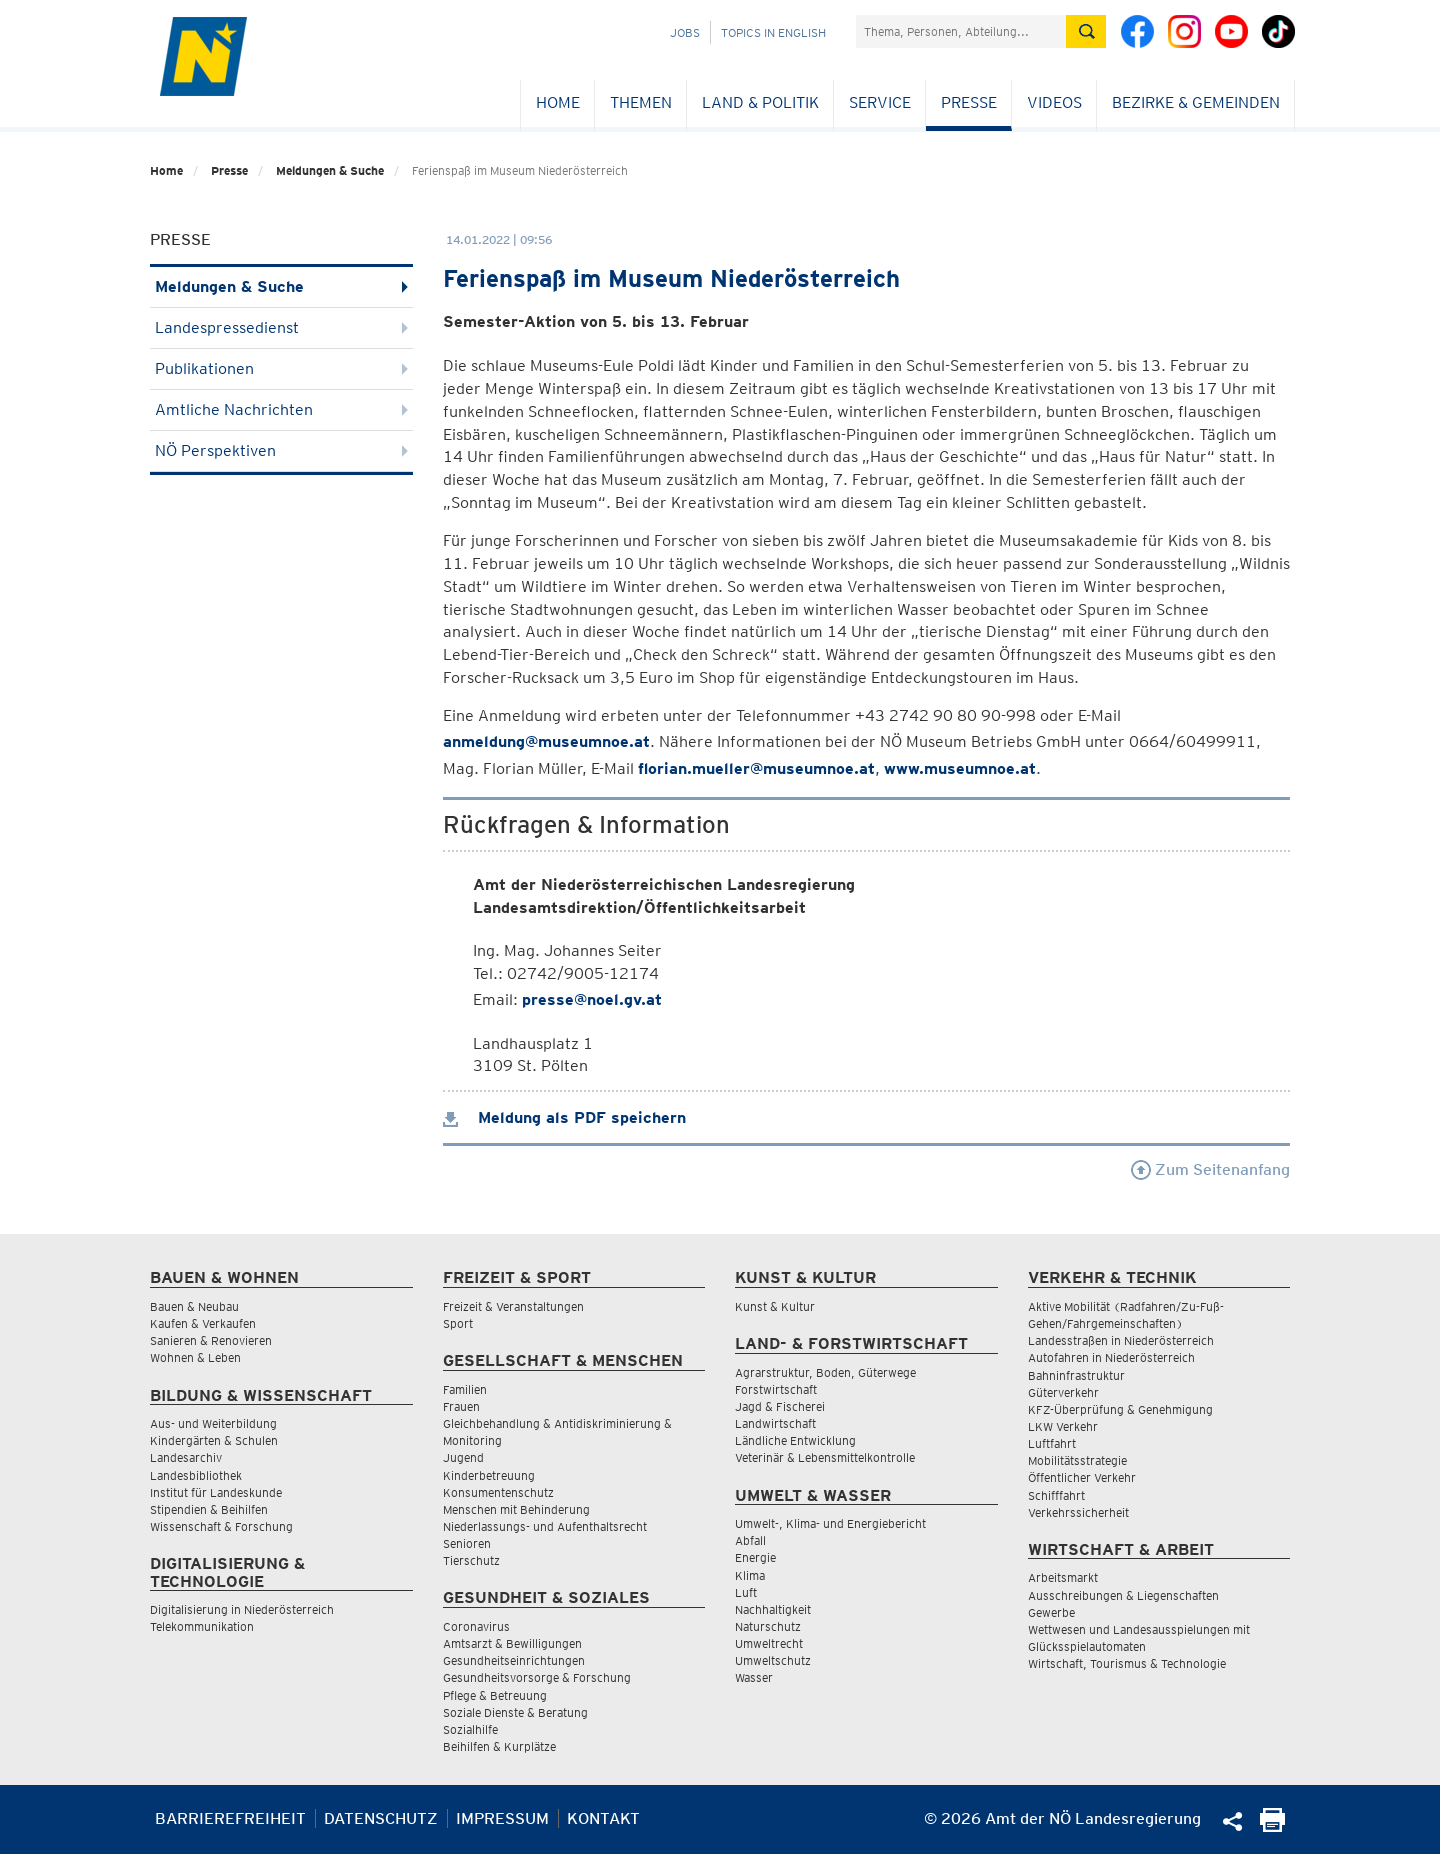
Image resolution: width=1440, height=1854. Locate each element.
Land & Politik (760, 102)
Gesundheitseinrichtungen (514, 1660)
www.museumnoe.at (960, 768)
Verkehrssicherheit (1078, 1512)
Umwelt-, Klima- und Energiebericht (830, 1523)
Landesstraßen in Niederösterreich (1121, 1340)
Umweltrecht (769, 1643)
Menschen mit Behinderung (516, 1509)
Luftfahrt (1052, 1443)
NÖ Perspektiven (281, 450)
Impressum (502, 1818)
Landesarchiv (186, 1457)
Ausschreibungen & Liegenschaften (1123, 1595)
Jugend (463, 1457)
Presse (969, 102)
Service (880, 102)
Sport (458, 1323)
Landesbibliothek (196, 1475)
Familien (465, 1389)
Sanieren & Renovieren (211, 1340)
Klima (750, 1575)
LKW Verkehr (1063, 1426)
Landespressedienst (281, 327)
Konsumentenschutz (498, 1492)
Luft (746, 1592)
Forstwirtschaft (776, 1389)
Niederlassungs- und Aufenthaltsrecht (545, 1526)
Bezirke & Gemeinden (1196, 102)
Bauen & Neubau (194, 1306)
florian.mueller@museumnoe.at (756, 768)
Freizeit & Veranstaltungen (513, 1306)
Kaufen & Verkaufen (203, 1323)
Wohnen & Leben (195, 1357)
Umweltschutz (773, 1660)
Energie (755, 1557)
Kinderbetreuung (489, 1475)
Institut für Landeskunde (216, 1492)
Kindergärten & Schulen (214, 1440)
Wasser (754, 1677)
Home (558, 102)
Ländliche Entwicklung (795, 1440)
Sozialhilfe (470, 1729)
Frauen (461, 1406)
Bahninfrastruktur (1076, 1375)
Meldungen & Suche (330, 170)
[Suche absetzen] (1086, 31)
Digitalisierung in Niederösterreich (242, 1609)
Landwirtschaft (775, 1423)
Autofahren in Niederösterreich (1111, 1357)
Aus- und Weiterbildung (213, 1423)
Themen (641, 102)
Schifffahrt (1056, 1495)
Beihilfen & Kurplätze (499, 1746)
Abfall (750, 1540)
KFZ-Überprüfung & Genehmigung (1120, 1409)
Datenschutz (381, 1818)
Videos (1054, 102)
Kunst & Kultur (775, 1306)
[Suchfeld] (961, 31)
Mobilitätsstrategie (1077, 1460)
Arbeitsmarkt (1063, 1577)
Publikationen (281, 368)
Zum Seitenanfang (1210, 1169)
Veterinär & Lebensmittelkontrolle (825, 1457)
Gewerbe (1051, 1612)
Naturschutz (768, 1626)
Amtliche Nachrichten (281, 409)
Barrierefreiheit (230, 1818)
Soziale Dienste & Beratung (515, 1712)
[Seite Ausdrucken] (1272, 1826)
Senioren (467, 1543)
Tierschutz (471, 1560)
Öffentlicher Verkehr (1082, 1477)
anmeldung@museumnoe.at (546, 741)
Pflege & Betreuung (495, 1695)
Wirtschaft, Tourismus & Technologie (1127, 1663)
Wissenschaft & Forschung (221, 1526)
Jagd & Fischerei (780, 1406)
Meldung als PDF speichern (564, 1117)
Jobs (685, 32)
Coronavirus (476, 1626)
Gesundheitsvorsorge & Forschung (537, 1677)
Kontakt (603, 1818)
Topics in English (773, 32)
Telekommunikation (202, 1626)
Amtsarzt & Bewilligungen (512, 1643)
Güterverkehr (1063, 1392)
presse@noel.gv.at (592, 999)
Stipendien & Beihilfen (209, 1509)
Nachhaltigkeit (773, 1609)
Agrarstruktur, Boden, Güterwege (825, 1372)
